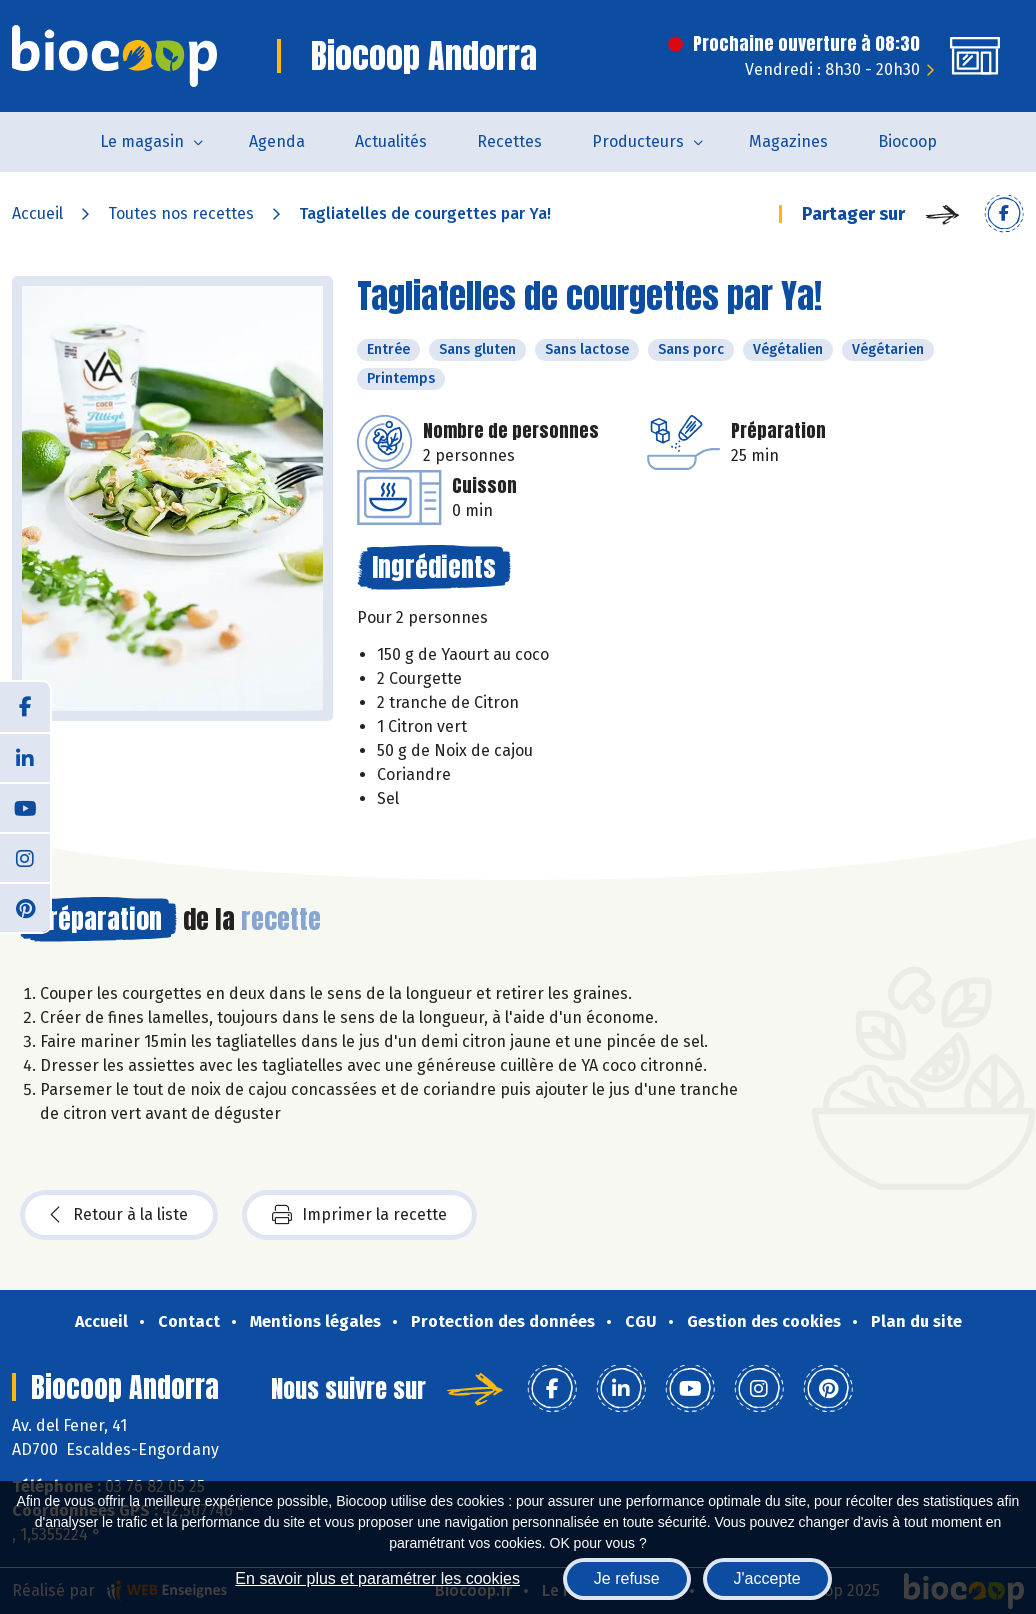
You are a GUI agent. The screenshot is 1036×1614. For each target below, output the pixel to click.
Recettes (509, 141)
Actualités (391, 141)
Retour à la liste (119, 1215)
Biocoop (907, 141)
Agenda (277, 141)
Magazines (788, 141)
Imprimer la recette (359, 1215)
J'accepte (767, 1578)
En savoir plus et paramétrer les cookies (377, 1578)
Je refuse (627, 1578)
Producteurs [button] (638, 141)
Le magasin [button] (142, 141)
